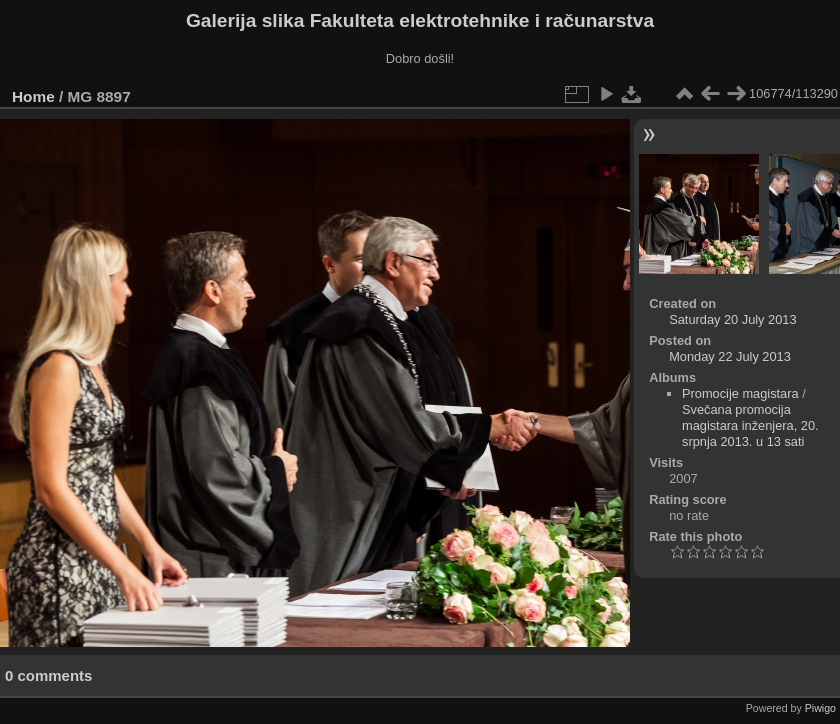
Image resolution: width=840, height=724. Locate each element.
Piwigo (820, 708)
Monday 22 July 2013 (730, 356)
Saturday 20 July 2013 (732, 319)
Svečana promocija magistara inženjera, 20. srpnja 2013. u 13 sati (750, 425)
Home (33, 96)
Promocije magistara (740, 393)
